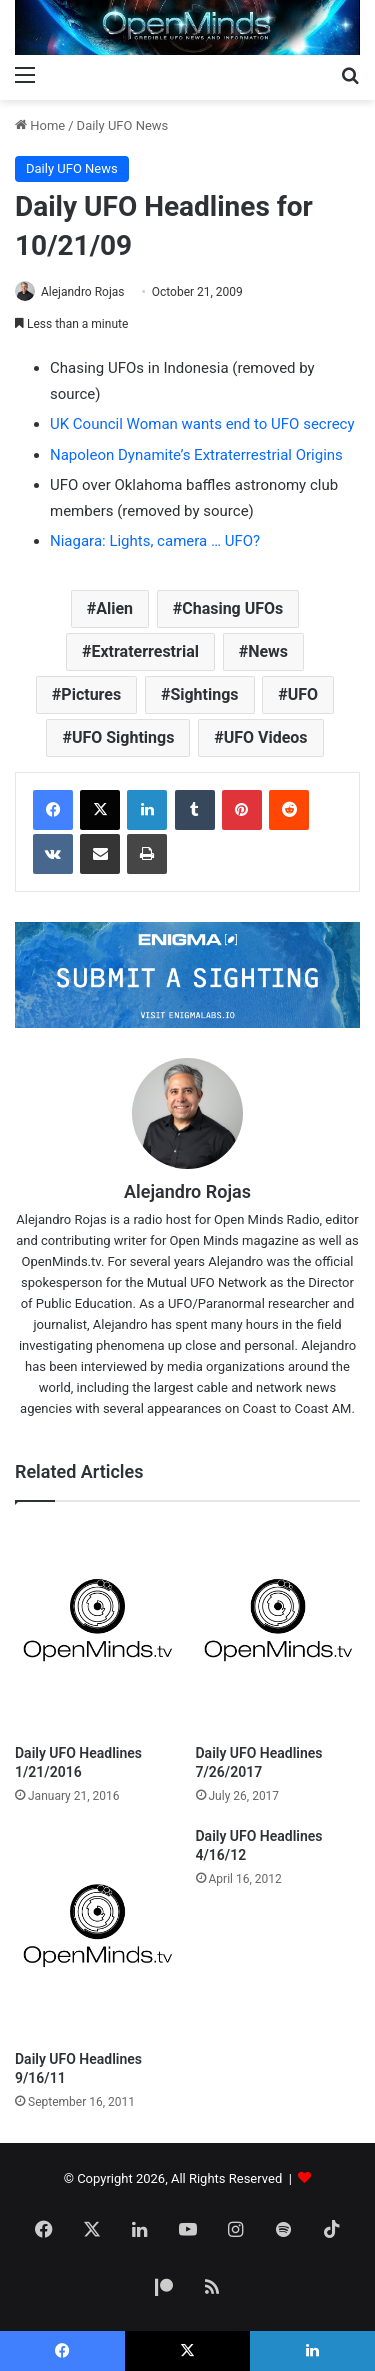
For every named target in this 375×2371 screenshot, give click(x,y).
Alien (114, 608)
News (268, 651)
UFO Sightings (123, 737)
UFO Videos (266, 737)
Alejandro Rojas (83, 292)
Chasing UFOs (232, 608)
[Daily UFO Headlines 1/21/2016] (97, 1628)
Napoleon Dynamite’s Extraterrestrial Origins (196, 455)
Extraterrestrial (145, 651)
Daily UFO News (123, 125)
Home (40, 125)
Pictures (91, 694)
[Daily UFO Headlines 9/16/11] (97, 1933)
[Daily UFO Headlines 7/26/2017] (278, 1628)
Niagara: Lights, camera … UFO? (155, 541)
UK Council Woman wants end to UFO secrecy (202, 424)
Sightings (204, 694)
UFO (303, 694)
